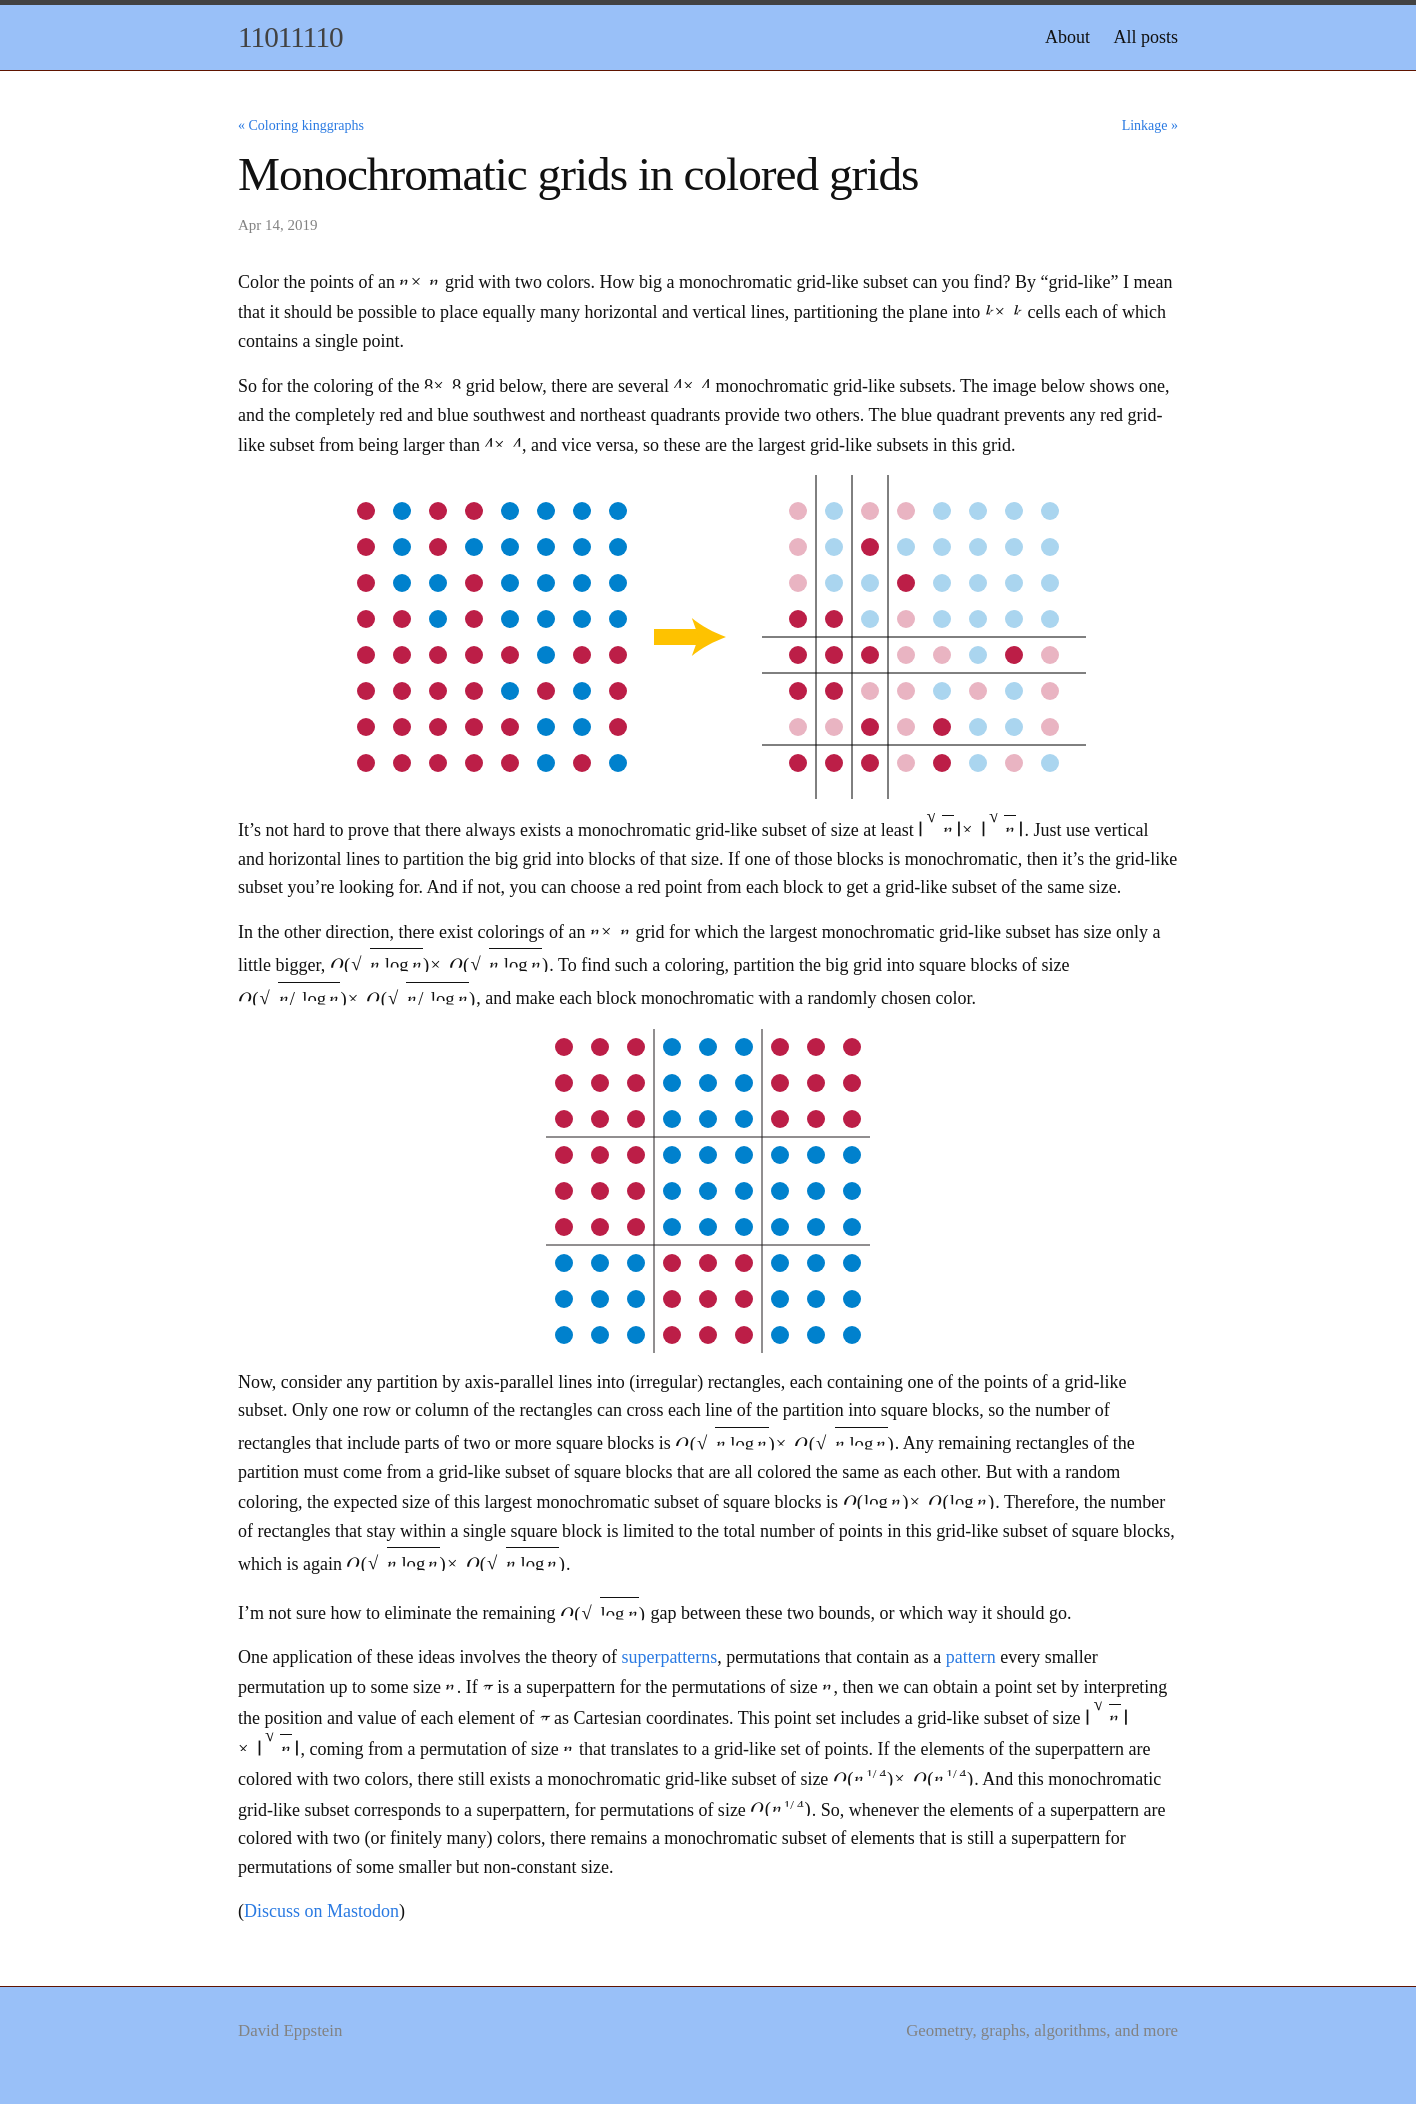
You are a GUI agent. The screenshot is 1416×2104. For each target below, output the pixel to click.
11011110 (290, 37)
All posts (1145, 37)
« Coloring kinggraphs (301, 125)
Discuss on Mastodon (321, 1911)
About (1067, 37)
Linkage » (1150, 125)
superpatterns (669, 1657)
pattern (971, 1657)
